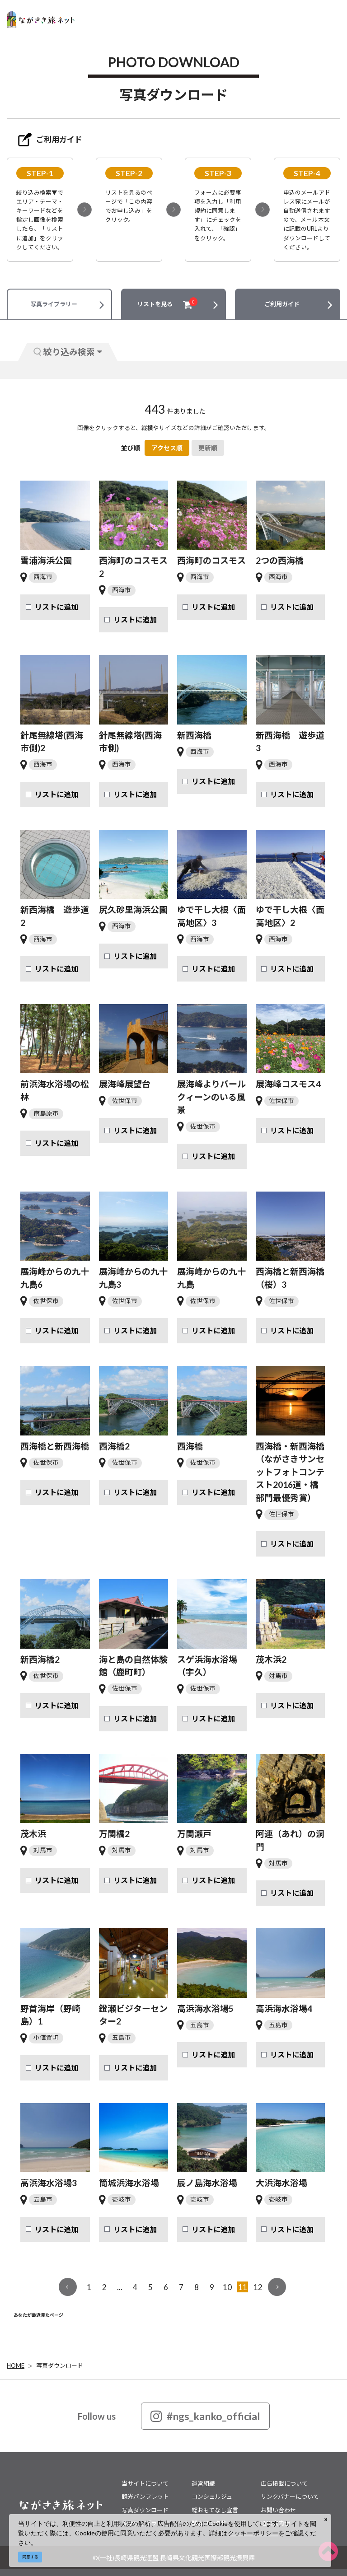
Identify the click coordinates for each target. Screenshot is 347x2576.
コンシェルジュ (212, 2496)
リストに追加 (56, 607)
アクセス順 (167, 448)
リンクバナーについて (290, 2496)
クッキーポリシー (253, 2533)
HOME (15, 2365)
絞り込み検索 (67, 351)
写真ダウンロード (59, 2365)
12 (258, 2287)
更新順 (207, 448)
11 (242, 2287)
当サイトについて (145, 2483)
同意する (30, 2556)
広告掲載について (284, 2483)
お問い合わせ (278, 2510)
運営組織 (203, 2483)
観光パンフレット (145, 2496)
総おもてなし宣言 (215, 2510)
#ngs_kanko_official (205, 2416)
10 (227, 2287)
